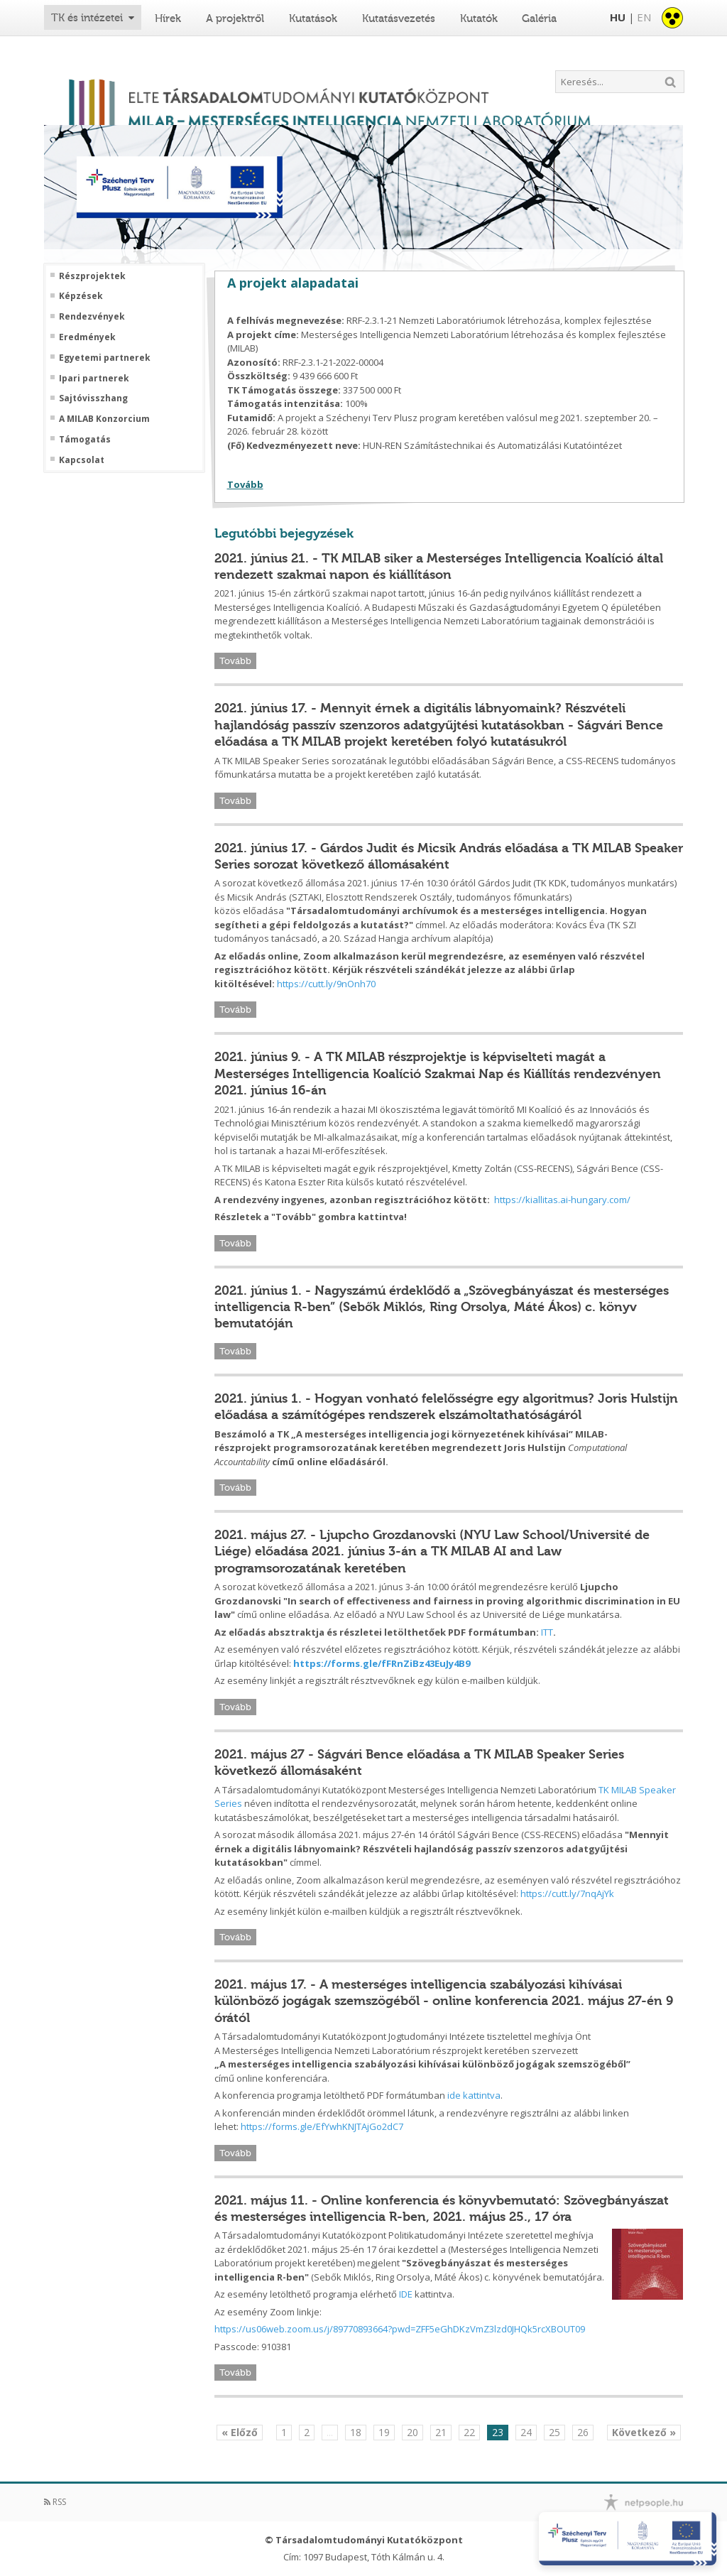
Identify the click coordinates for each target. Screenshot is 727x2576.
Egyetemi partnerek (105, 358)
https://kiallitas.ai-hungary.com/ (562, 1199)
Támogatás (85, 439)
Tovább (245, 484)
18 (355, 2432)
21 (441, 2432)
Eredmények (87, 337)
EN (644, 17)
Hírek (168, 18)
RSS (55, 2502)
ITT (547, 1632)
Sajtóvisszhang (93, 398)
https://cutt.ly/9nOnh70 (326, 983)
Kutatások (313, 18)
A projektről (235, 18)
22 (469, 2432)
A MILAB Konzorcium (104, 419)
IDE (405, 2294)
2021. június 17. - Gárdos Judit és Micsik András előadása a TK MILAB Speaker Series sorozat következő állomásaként (448, 856)
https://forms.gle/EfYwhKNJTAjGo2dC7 (322, 2126)
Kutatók (479, 18)
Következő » (644, 2432)
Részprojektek (92, 276)
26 (583, 2432)
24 (526, 2432)
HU (617, 17)
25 (554, 2432)
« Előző (240, 2432)
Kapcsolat (81, 460)
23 (497, 2432)
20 (412, 2432)
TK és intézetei (87, 17)
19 (384, 2432)
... (330, 2432)
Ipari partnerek (94, 378)
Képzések (81, 296)
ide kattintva (474, 2095)
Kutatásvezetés (398, 18)
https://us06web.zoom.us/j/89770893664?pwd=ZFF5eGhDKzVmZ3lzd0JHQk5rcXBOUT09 (399, 2328)
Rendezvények (92, 316)
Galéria (539, 18)
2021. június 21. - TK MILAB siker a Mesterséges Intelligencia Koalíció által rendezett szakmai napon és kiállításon (438, 566)
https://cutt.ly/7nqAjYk (567, 1893)
